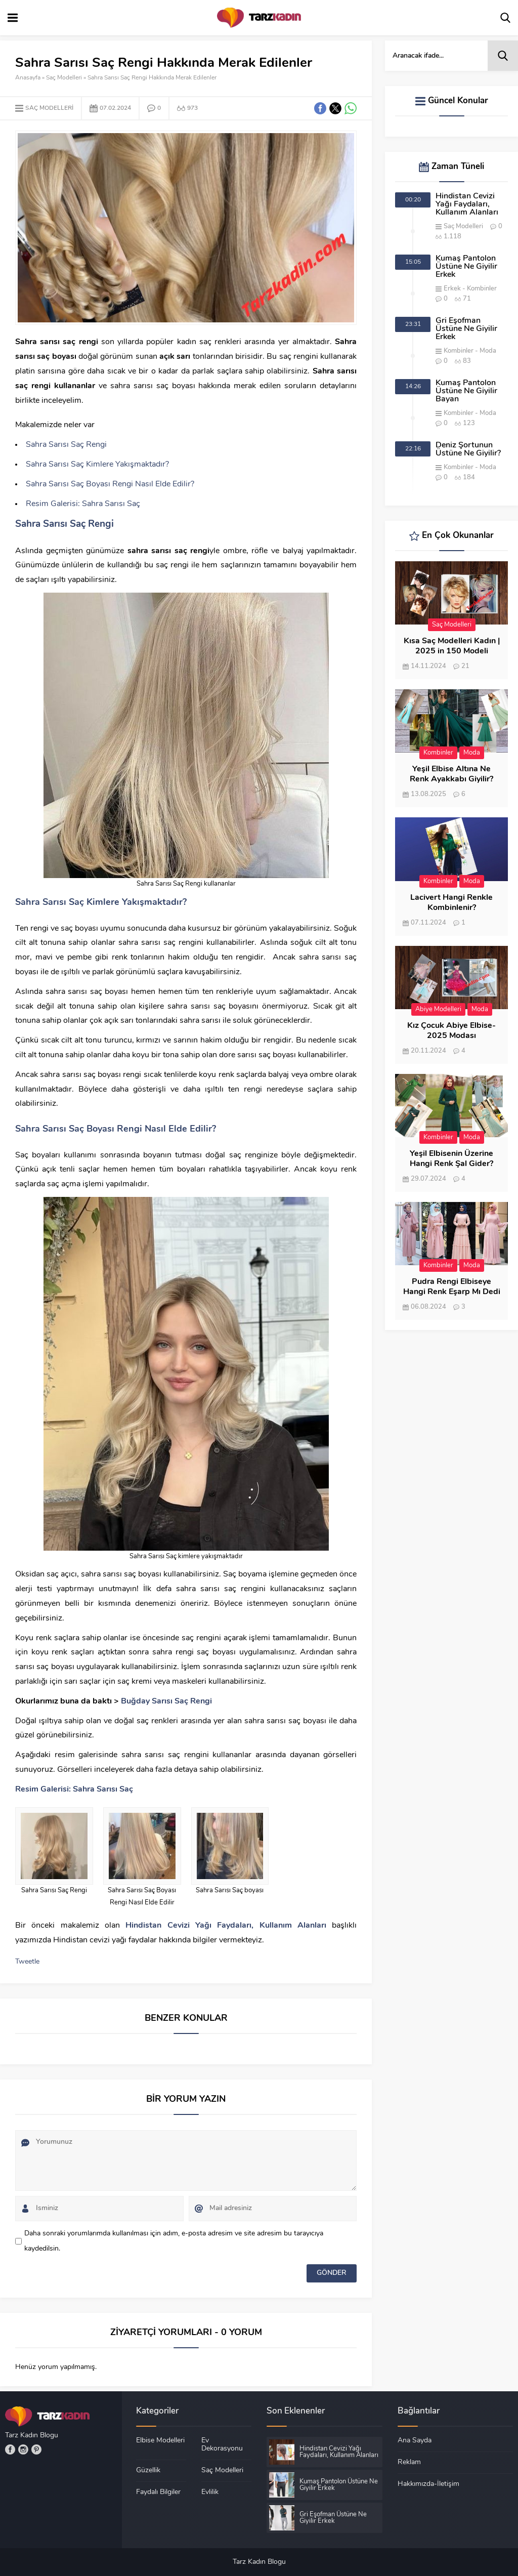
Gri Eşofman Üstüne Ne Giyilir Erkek (466, 329)
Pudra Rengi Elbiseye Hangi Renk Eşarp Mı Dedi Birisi (451, 1292)
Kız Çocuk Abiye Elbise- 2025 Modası (451, 1031)
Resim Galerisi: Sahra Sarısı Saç (83, 504)
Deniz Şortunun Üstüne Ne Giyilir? (468, 449)
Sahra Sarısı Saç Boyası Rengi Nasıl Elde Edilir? (110, 484)
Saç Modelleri (64, 78)
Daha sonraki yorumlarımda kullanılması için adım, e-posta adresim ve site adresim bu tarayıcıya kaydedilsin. (173, 2241)
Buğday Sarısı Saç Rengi (166, 1701)
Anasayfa (27, 78)
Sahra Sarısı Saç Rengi (66, 445)
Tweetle (27, 1962)
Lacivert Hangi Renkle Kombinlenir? (451, 903)
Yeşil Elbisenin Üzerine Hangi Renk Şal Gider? (451, 1159)
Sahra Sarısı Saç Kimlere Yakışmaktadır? (97, 465)
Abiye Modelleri (438, 1009)
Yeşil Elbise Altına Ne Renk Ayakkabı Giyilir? (451, 774)
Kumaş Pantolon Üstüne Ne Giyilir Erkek (466, 267)
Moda (488, 351)
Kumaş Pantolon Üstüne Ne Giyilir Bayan (466, 391)
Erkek (452, 288)
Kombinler (482, 288)
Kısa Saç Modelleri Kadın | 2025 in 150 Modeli (452, 646)
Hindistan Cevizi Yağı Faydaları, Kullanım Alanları (467, 204)
